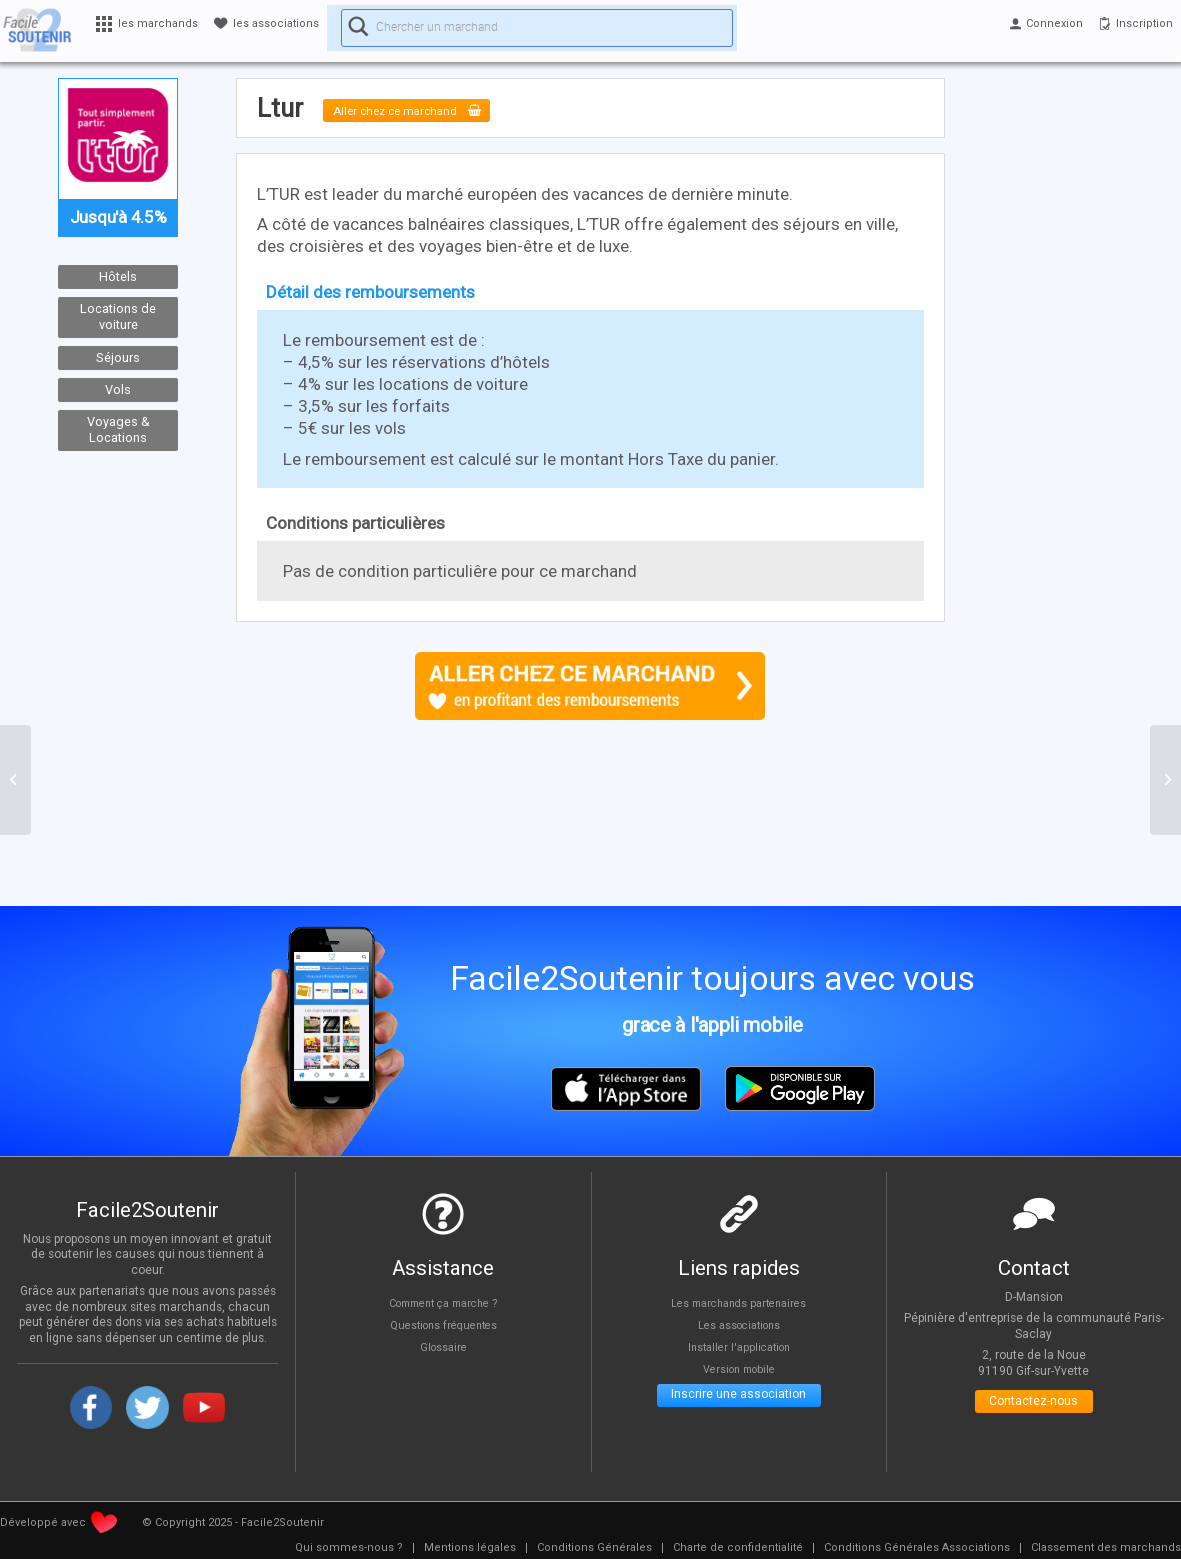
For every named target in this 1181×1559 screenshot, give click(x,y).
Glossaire (443, 1347)
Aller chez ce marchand (430, 110)
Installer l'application (739, 1347)
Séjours (118, 357)
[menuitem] (349, 1548)
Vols (118, 389)
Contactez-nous (1033, 1405)
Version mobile (738, 1370)
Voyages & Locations (118, 430)
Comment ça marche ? (443, 1302)
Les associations (739, 1325)
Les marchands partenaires (738, 1302)
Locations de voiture (118, 317)
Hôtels (118, 276)
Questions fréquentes (443, 1325)
